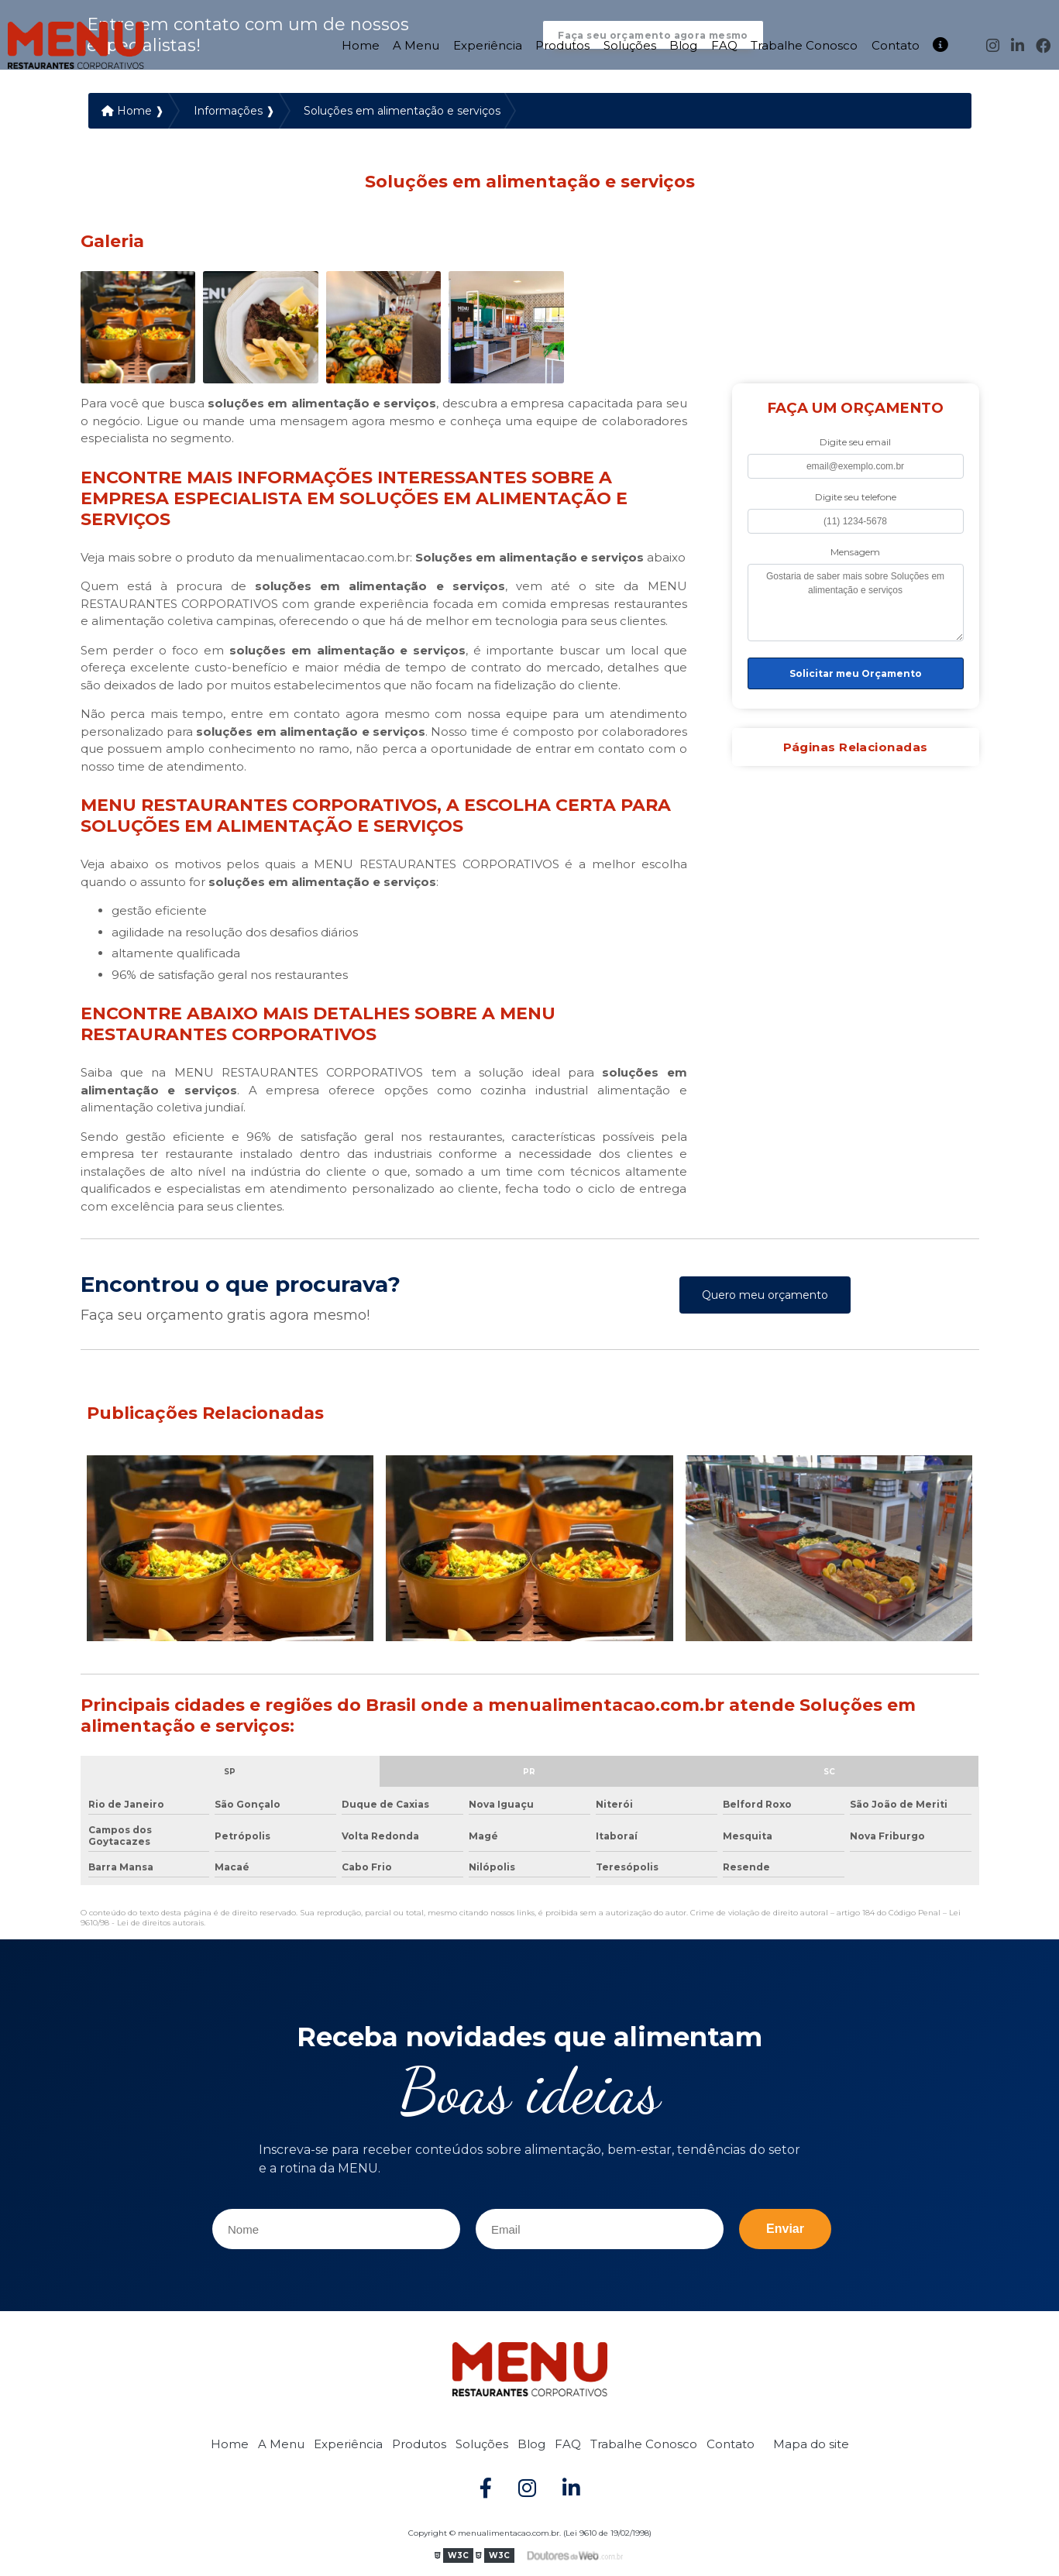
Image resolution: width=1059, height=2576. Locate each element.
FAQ (724, 42)
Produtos (562, 42)
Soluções (629, 42)
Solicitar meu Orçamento (855, 676)
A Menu (416, 42)
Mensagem (855, 554)
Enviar (785, 2231)
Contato (896, 42)
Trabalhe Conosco (804, 42)
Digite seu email (855, 444)
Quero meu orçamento (765, 1297)
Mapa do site (811, 2446)
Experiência (487, 42)
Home (361, 42)
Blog (683, 42)
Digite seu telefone (855, 499)
